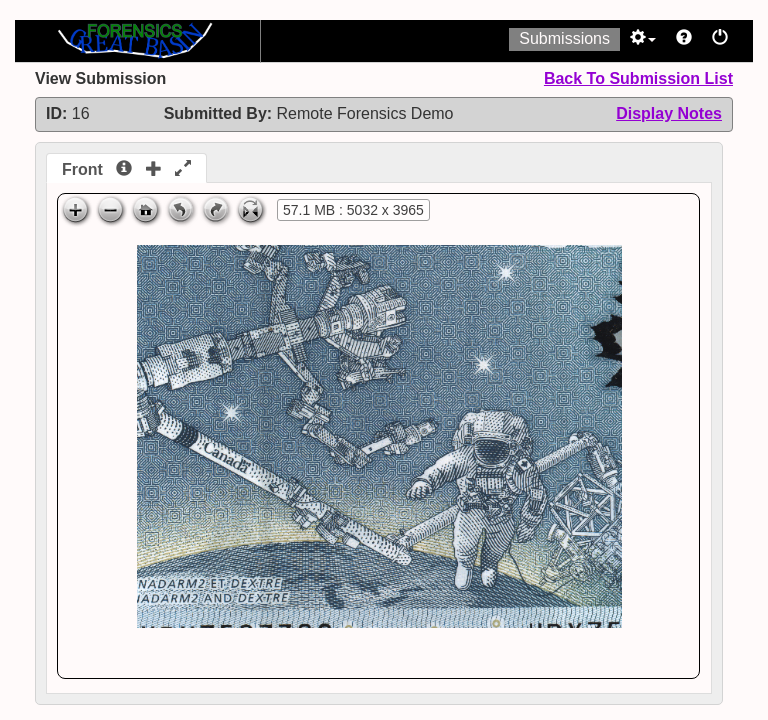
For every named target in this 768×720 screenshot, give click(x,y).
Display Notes (669, 113)
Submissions (564, 38)
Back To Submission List (638, 78)
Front (126, 169)
